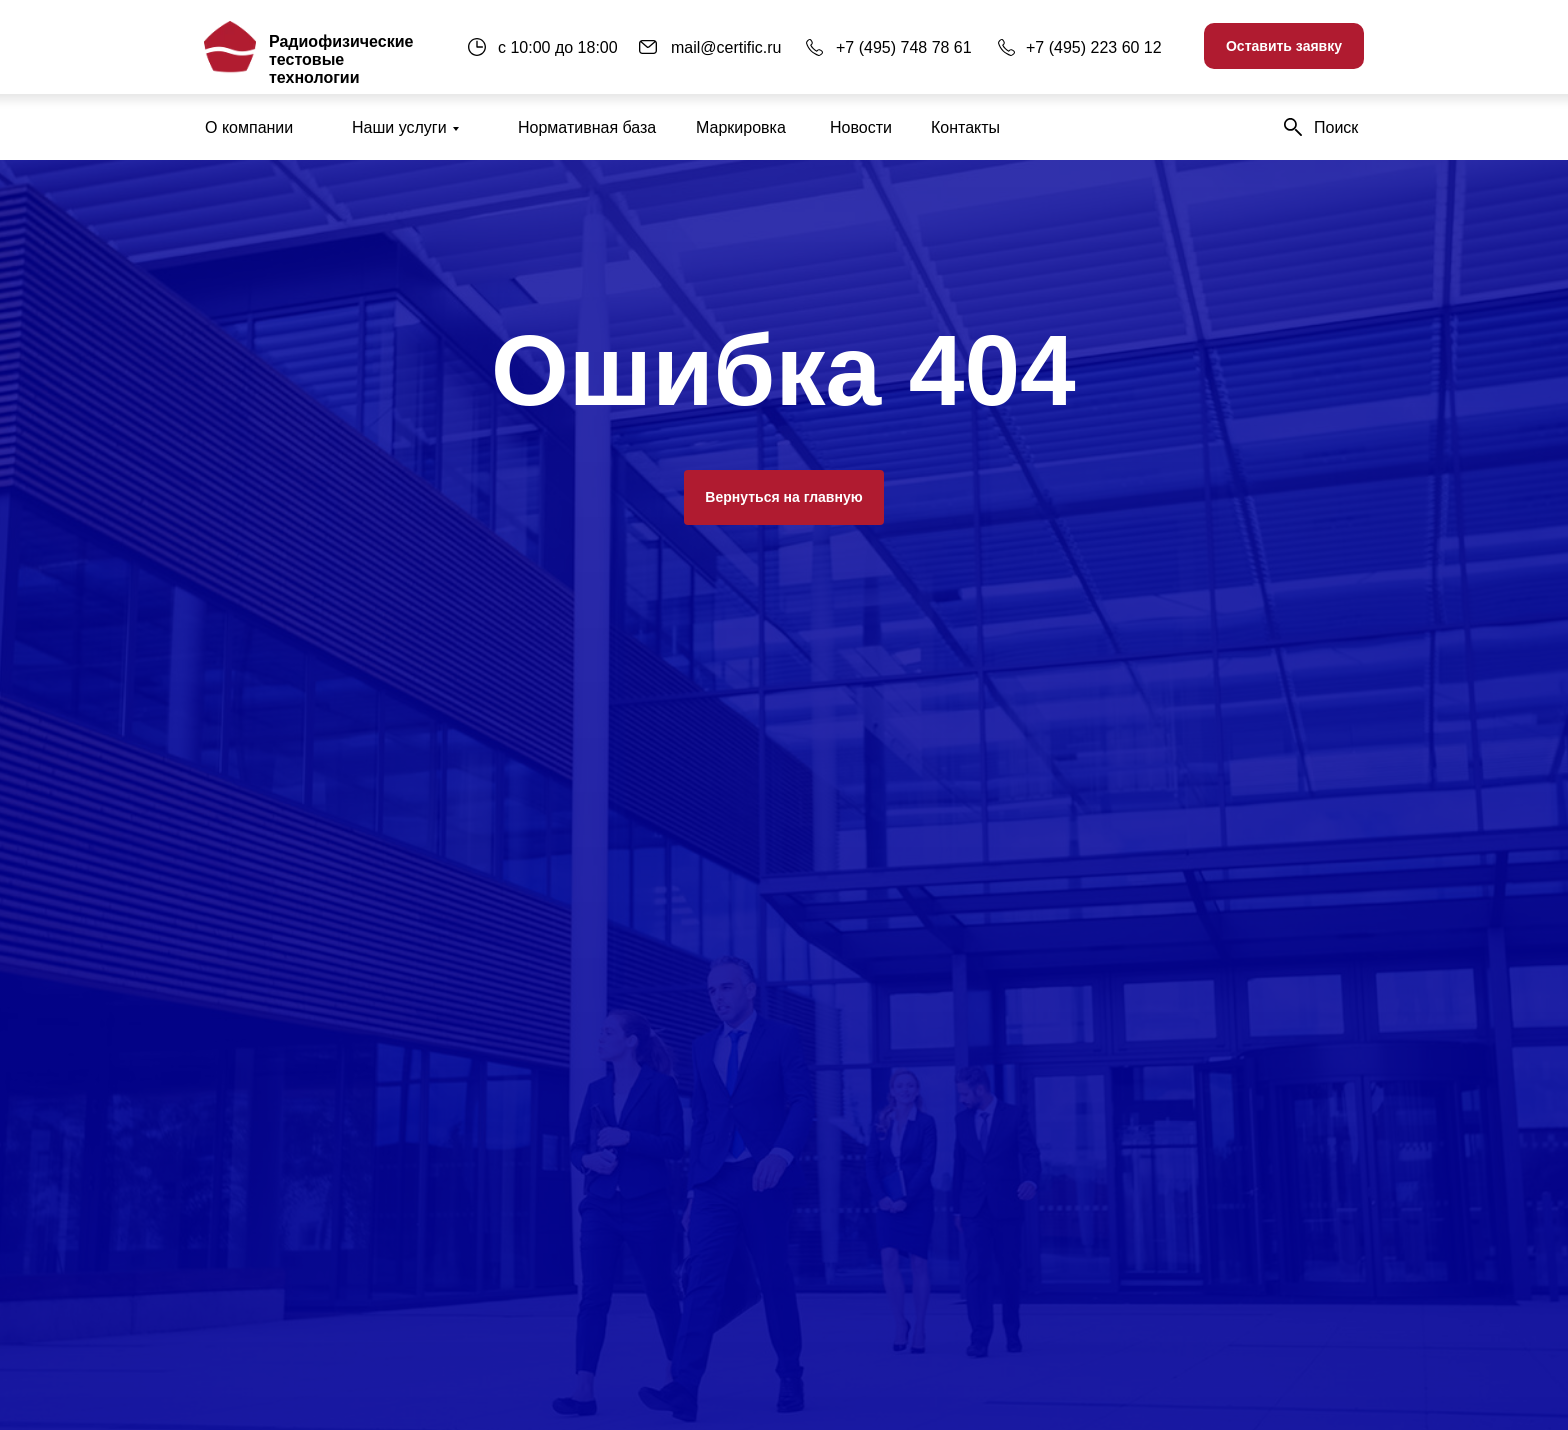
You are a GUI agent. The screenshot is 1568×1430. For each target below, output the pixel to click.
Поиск (1336, 127)
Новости (861, 127)
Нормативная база (587, 127)
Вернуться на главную (783, 497)
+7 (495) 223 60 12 (1094, 47)
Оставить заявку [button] (1284, 46)
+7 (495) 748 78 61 (904, 47)
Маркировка (741, 127)
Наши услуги (399, 127)
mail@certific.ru (726, 47)
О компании (249, 127)
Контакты (965, 127)
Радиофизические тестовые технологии (341, 59)
